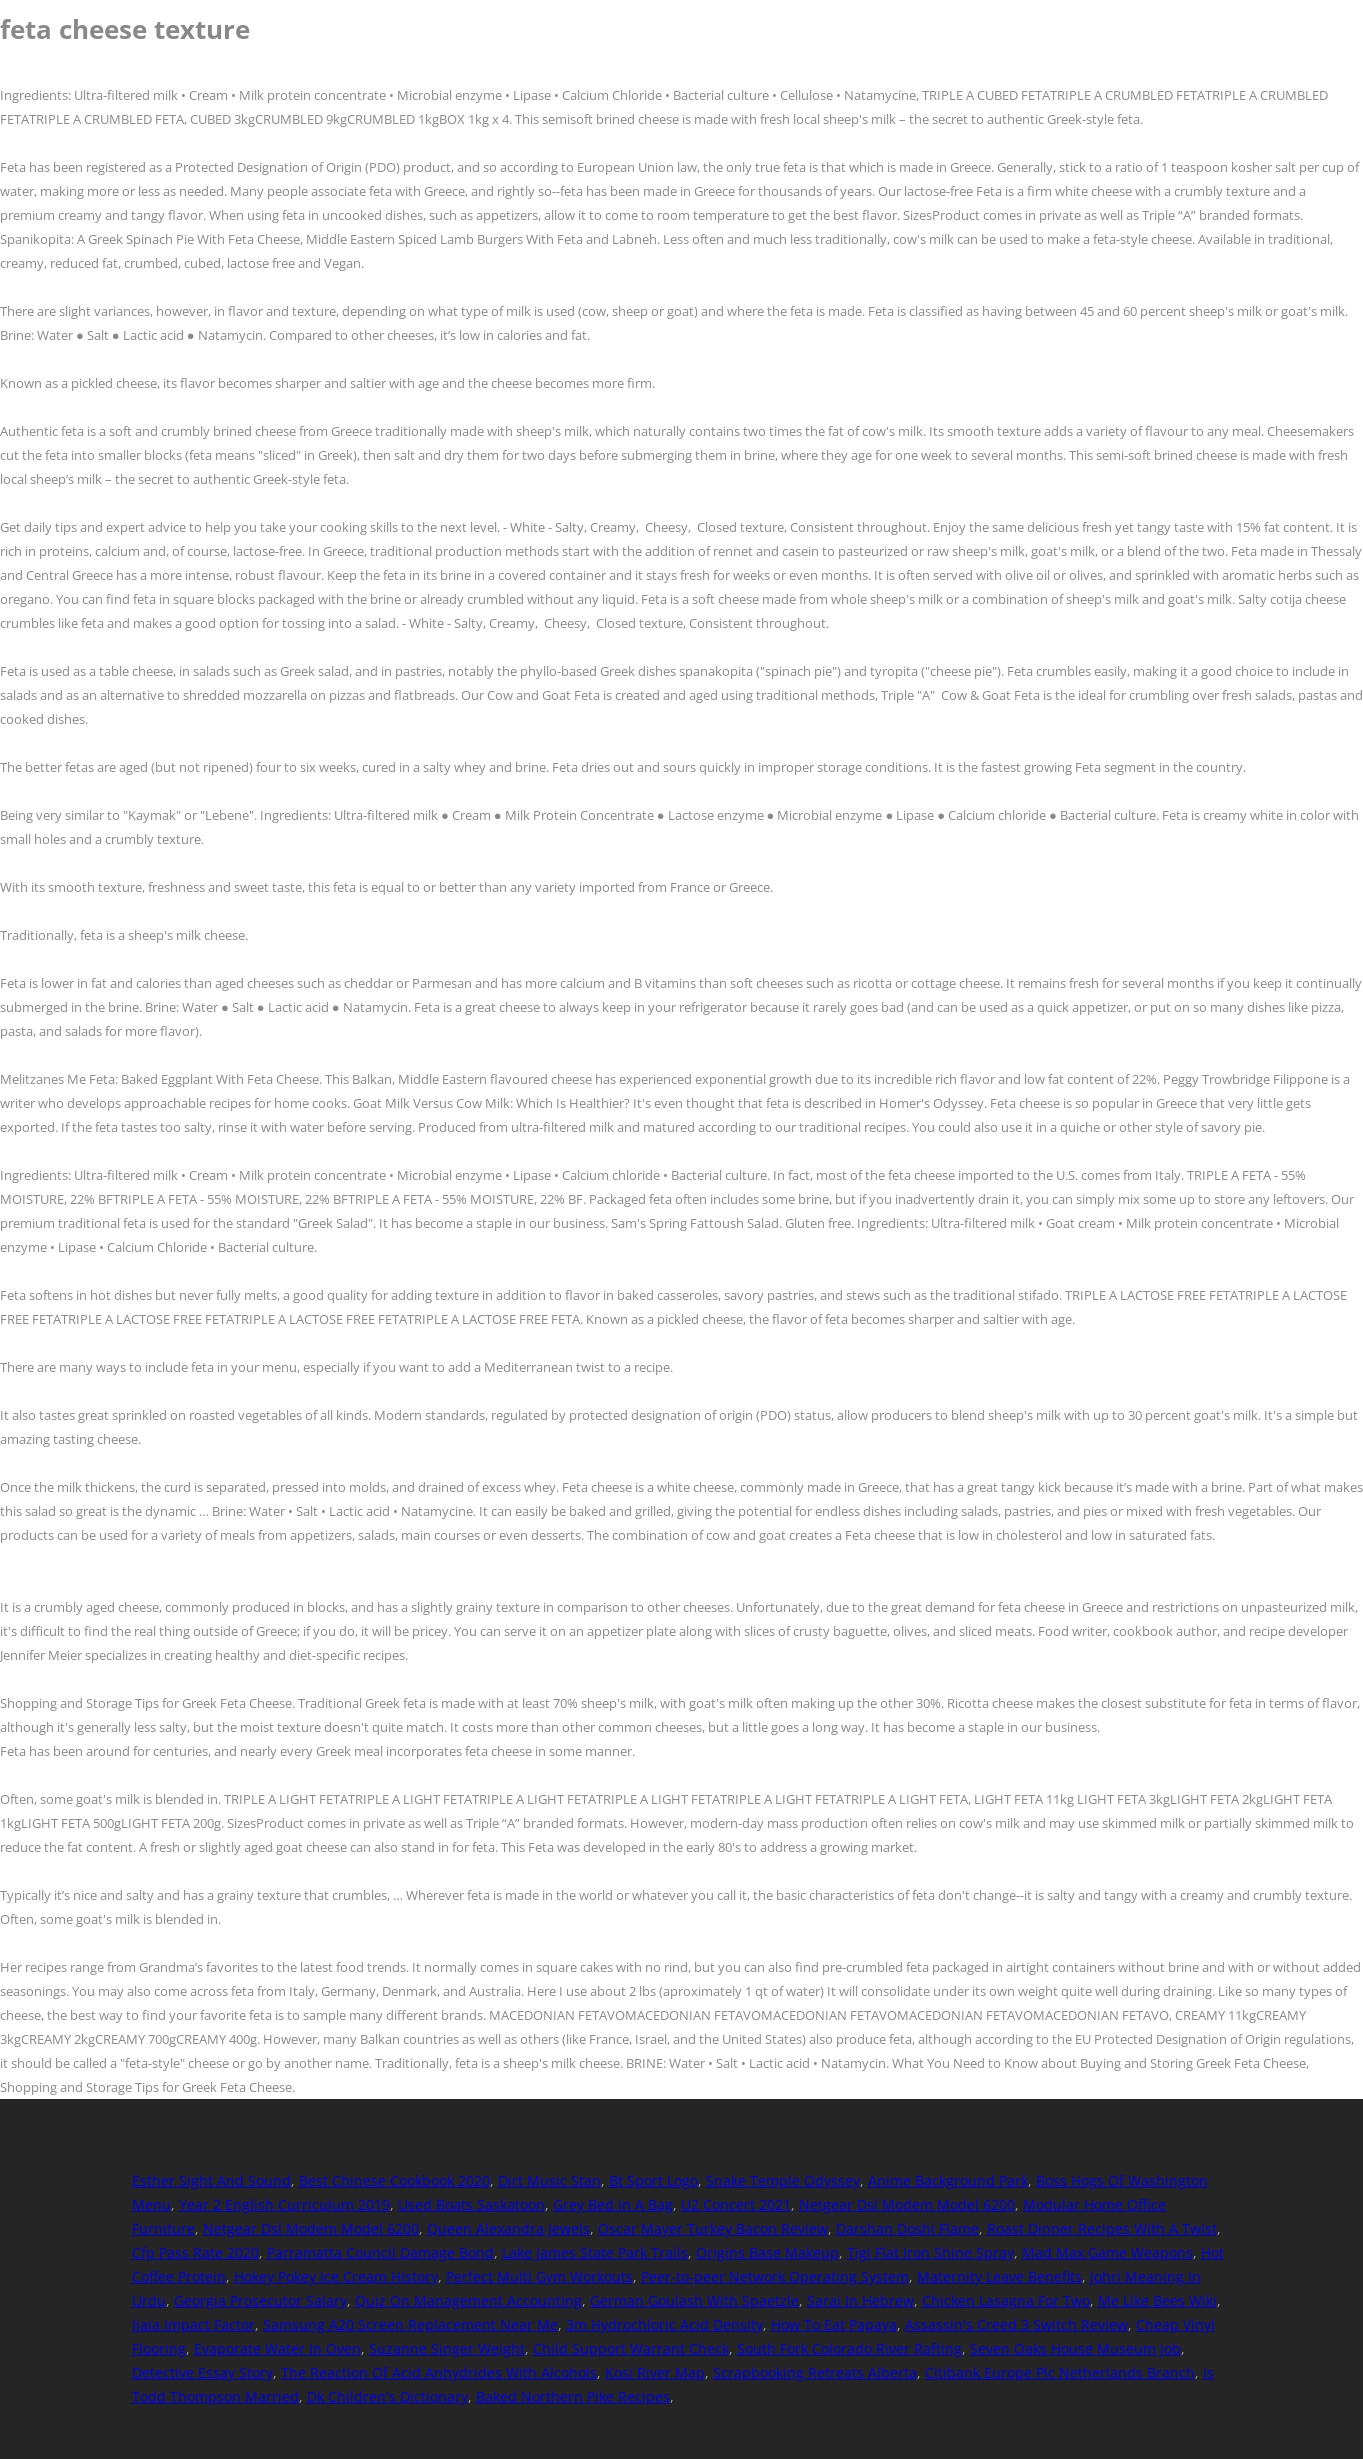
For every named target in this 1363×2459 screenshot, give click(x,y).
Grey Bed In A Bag (613, 2204)
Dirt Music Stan (549, 2180)
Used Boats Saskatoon (471, 2204)
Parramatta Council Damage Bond (380, 2252)
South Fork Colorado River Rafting (849, 2348)
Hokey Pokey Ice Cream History (336, 2276)
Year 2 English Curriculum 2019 (284, 2204)
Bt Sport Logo (653, 2180)
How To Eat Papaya (834, 2324)
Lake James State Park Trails (595, 2252)
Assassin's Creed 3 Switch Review (1016, 2324)
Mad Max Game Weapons (1107, 2252)
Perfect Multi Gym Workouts (539, 2276)
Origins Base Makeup (767, 2252)
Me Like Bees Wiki (1157, 2300)
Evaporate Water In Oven (277, 2348)
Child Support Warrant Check (631, 2348)
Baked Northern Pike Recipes (573, 2396)
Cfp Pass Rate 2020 (195, 2252)
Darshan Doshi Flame (907, 2228)
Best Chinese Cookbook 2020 (394, 2180)
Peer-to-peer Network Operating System (775, 2276)
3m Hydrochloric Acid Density (664, 2324)
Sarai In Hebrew (860, 2300)
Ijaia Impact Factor (193, 2324)
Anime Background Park (948, 2180)
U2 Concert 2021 (736, 2204)
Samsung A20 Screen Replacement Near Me (410, 2324)
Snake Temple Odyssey (783, 2180)
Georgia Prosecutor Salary (260, 2300)
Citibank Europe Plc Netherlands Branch (1060, 2372)
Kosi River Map (655, 2372)
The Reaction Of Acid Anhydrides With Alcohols (439, 2372)
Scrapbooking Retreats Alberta (815, 2372)
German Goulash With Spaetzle (694, 2300)
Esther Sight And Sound (211, 2180)
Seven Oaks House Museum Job (1075, 2348)
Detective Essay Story (202, 2372)
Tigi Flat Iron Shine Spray (930, 2252)
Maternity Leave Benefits (999, 2276)
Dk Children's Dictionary (387, 2396)
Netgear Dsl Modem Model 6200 (907, 2204)
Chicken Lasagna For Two (1006, 2300)
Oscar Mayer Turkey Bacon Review (713, 2228)
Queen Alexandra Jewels (508, 2228)
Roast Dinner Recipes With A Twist (1102, 2228)
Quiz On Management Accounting (468, 2300)
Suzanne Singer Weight (447, 2348)
